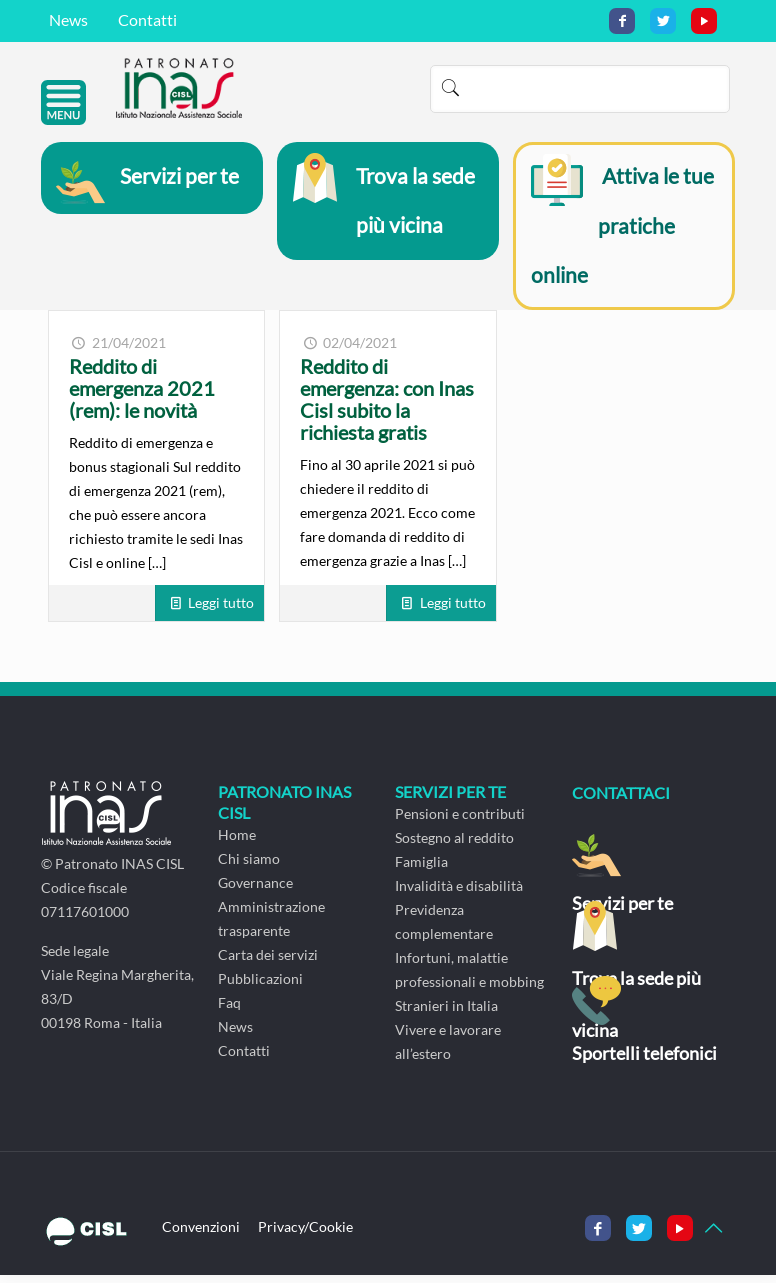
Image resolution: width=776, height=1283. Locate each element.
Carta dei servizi (268, 962)
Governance (255, 890)
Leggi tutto (221, 610)
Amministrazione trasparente (271, 926)
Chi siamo (249, 866)
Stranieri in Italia (446, 1013)
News (68, 19)
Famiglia (421, 869)
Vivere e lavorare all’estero (448, 1049)
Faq (229, 1010)
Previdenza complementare (444, 929)
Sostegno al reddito (454, 845)
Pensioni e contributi (460, 821)
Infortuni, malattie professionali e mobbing (469, 977)
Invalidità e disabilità (459, 893)
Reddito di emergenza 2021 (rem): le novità (142, 396)
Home (237, 842)
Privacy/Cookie (305, 1234)
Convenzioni (201, 1234)
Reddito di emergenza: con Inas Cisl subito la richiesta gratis (387, 407)
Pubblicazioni (260, 986)
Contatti (147, 19)
